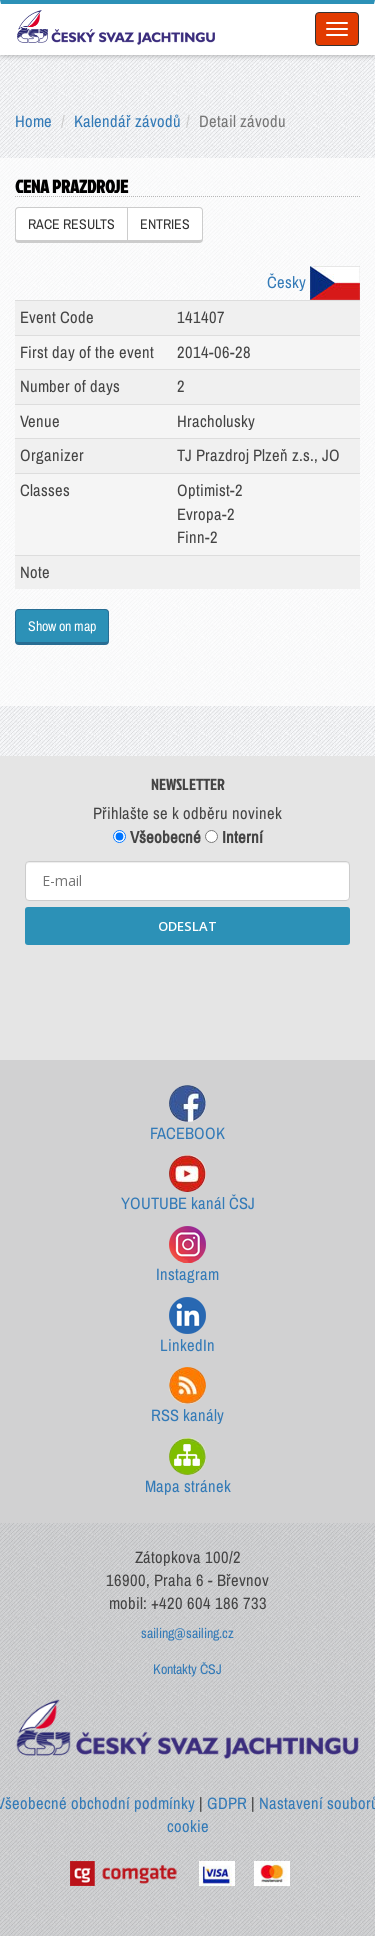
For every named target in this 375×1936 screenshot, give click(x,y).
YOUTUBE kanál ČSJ (188, 1184)
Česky (313, 282)
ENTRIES (165, 224)
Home (33, 121)
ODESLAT (187, 926)
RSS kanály (187, 1396)
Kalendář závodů (127, 121)
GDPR (227, 1803)
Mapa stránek (188, 1467)
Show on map (62, 626)
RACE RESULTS (71, 224)
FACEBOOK (187, 1114)
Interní (234, 837)
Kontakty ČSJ (187, 1669)
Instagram (187, 1255)
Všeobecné (157, 837)
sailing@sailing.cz (187, 1633)
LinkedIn (187, 1326)
